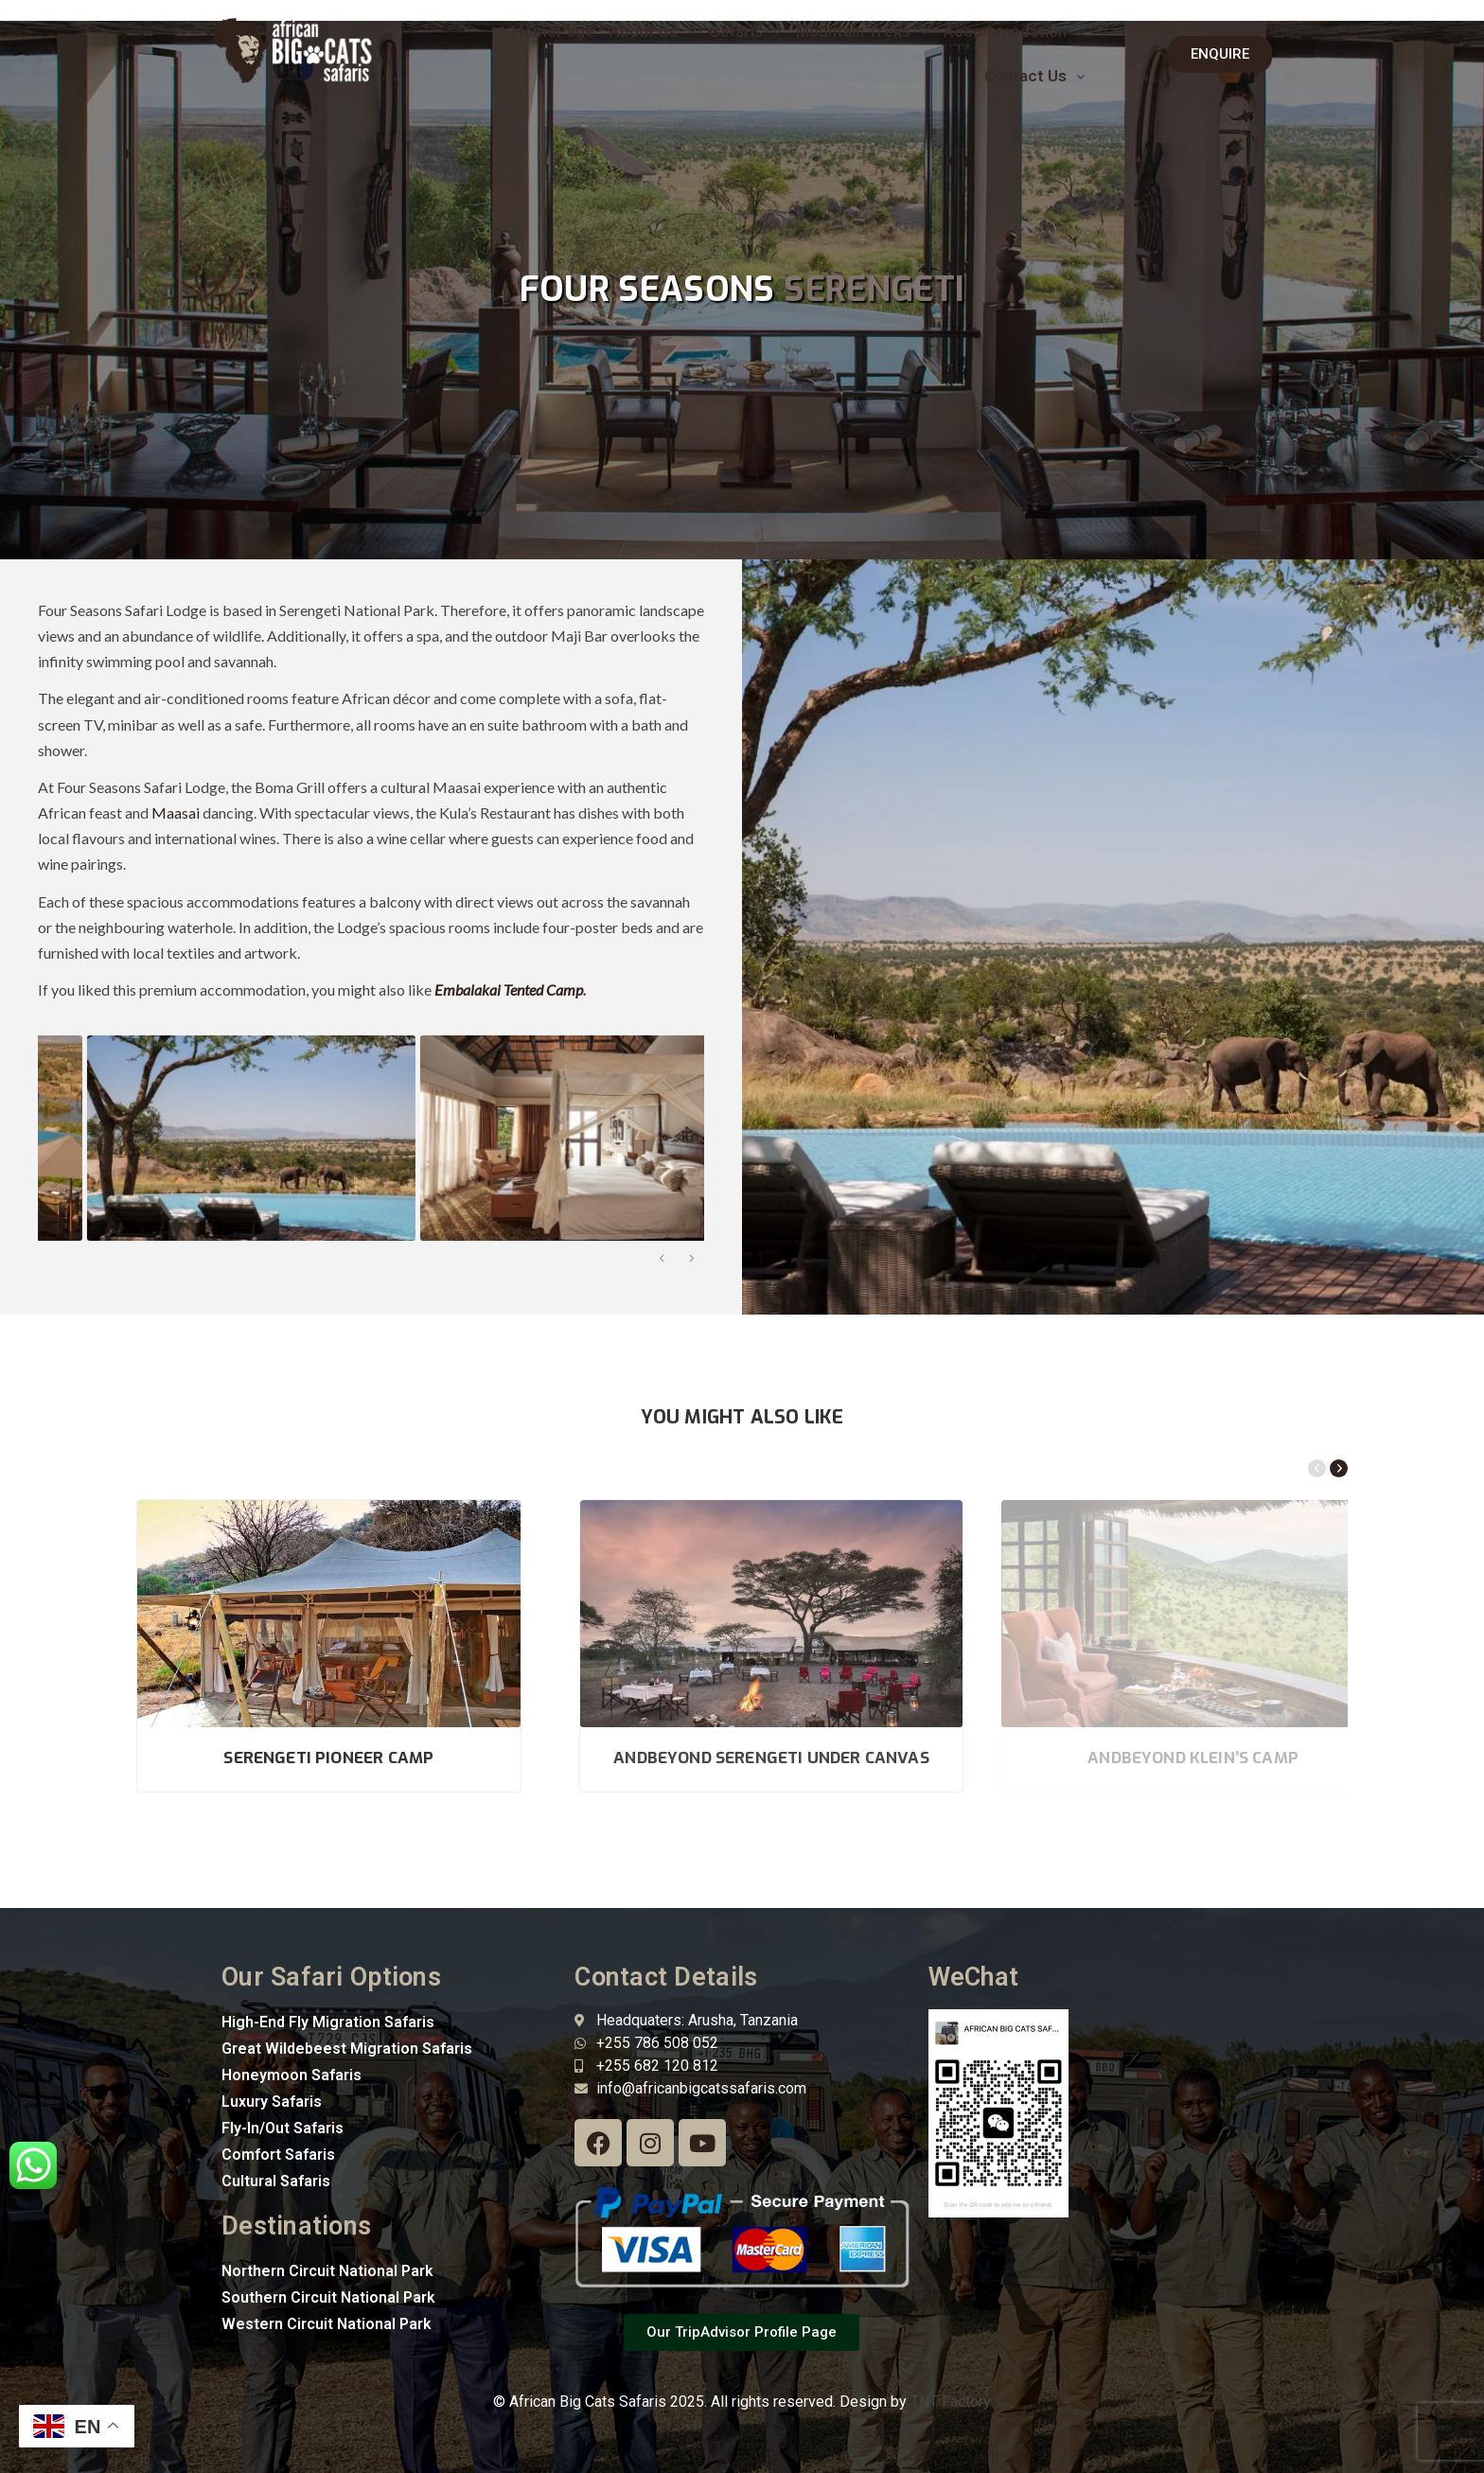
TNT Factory (950, 2402)
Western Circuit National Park (326, 2324)
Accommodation (1014, 31)
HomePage (553, 31)
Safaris (745, 31)
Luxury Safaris (271, 2102)
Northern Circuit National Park (327, 2271)
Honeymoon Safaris (291, 2075)
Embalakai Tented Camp (508, 989)
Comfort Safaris (278, 2155)
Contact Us (1034, 75)
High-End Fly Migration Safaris (327, 2022)
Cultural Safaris (275, 2181)
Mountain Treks (862, 31)
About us (652, 31)
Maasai (175, 812)
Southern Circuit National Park (328, 2297)
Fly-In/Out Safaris (282, 2128)
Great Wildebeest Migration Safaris (346, 2049)
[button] (652, 31)
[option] (199, 1138)
